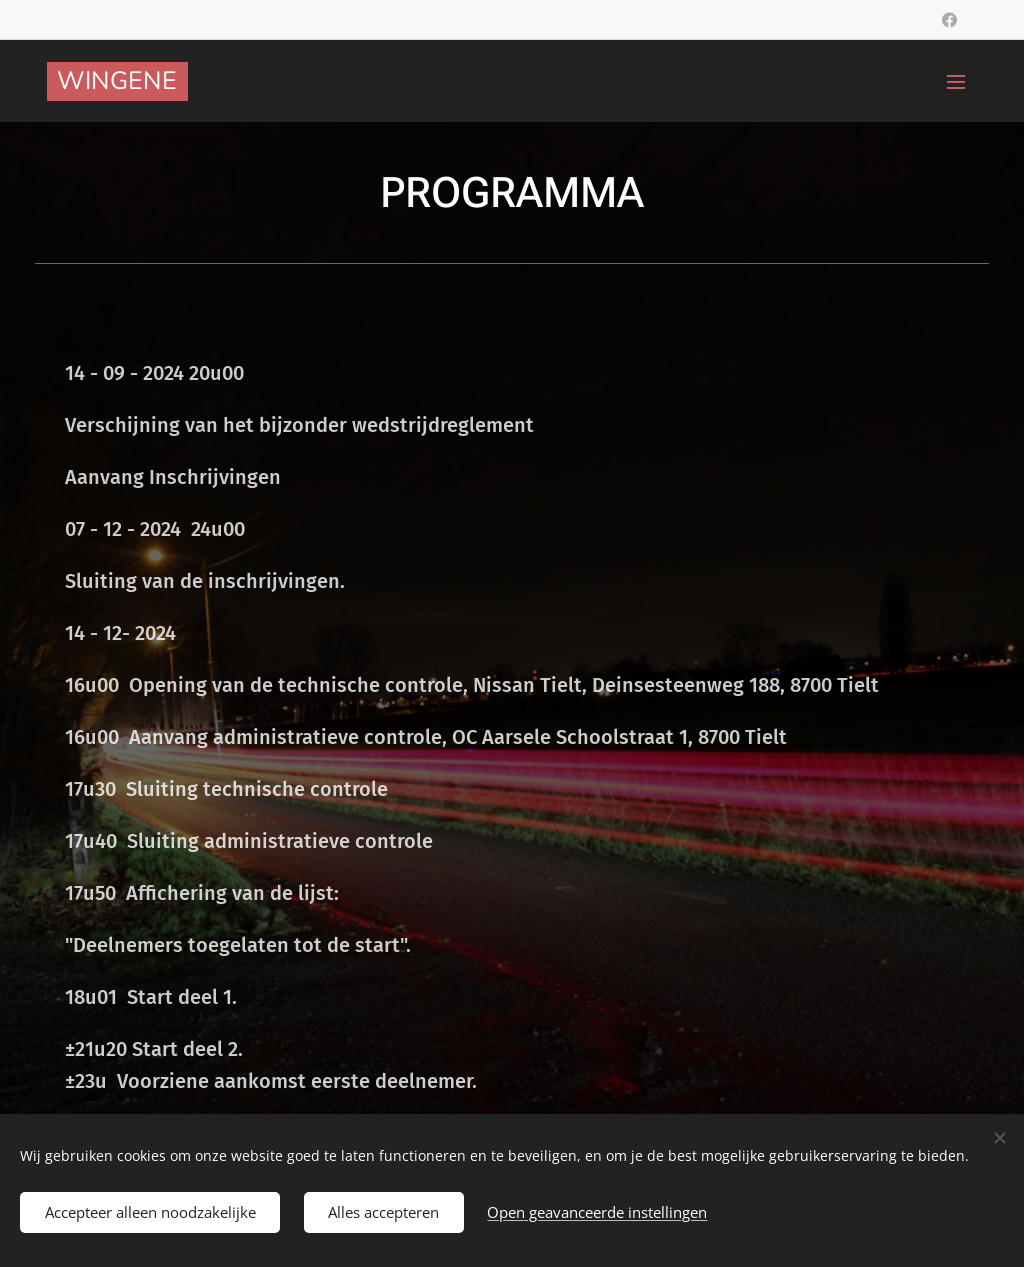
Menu (956, 82)
